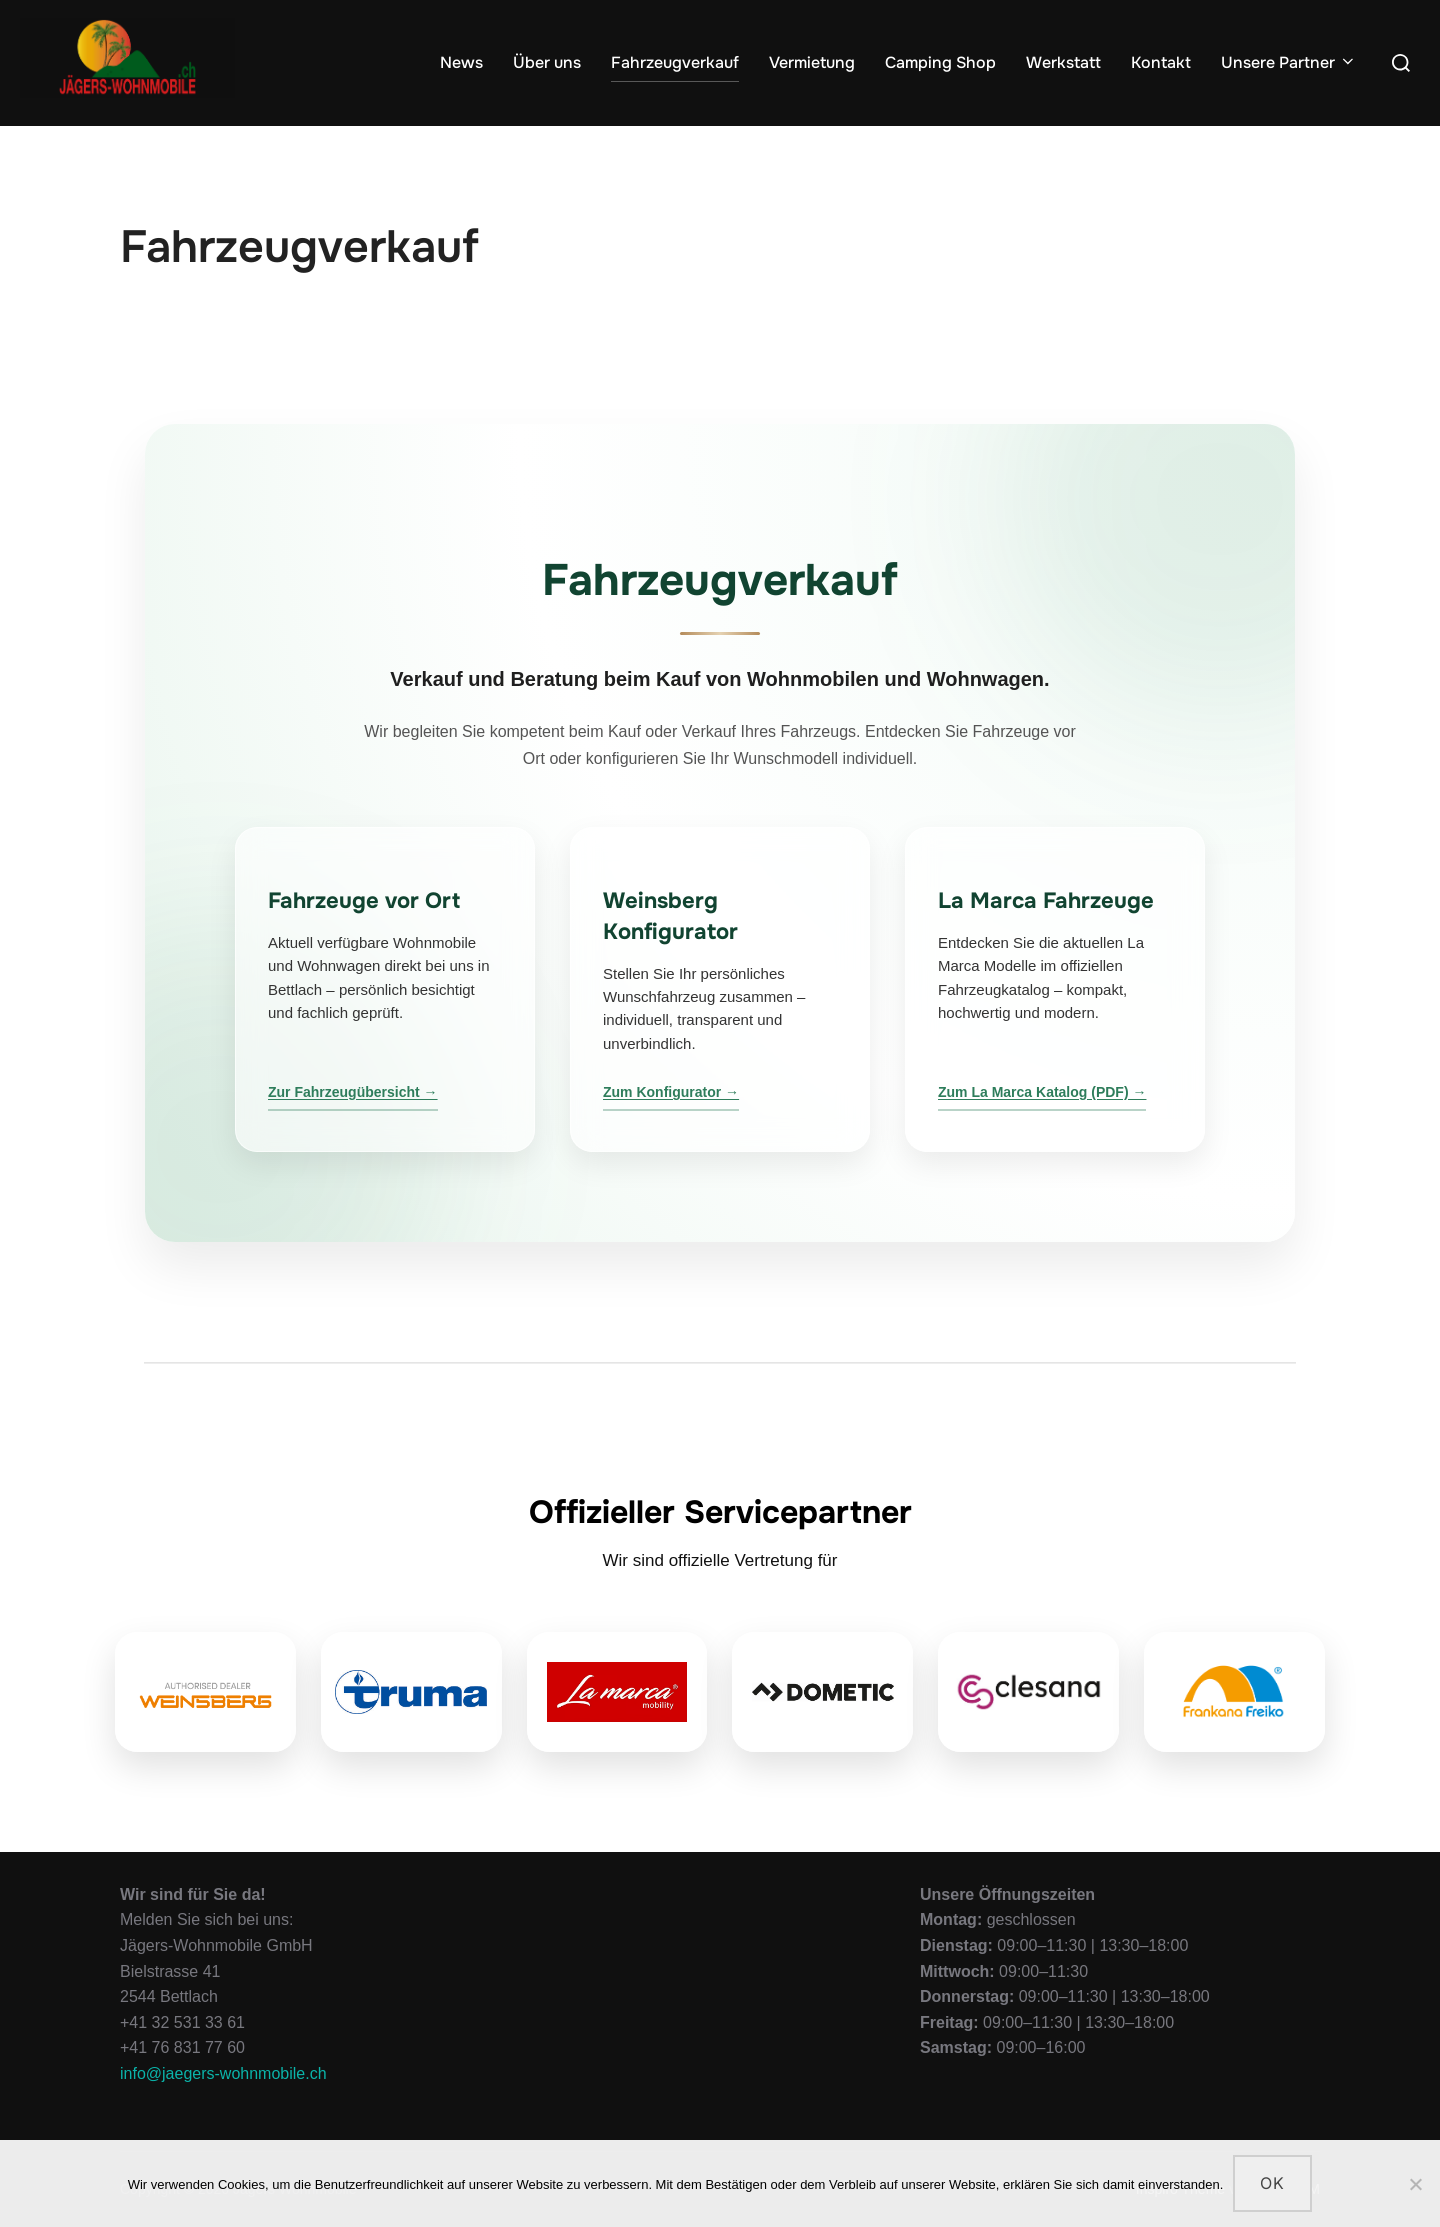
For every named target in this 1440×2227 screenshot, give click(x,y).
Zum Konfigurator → (671, 1092)
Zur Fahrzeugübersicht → (353, 1092)
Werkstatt (1063, 62)
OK (1272, 2183)
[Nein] (1415, 2184)
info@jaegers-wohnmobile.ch (223, 2073)
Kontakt (1161, 62)
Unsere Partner (1289, 62)
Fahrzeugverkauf (675, 62)
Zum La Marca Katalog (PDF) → (1042, 1092)
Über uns (547, 62)
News (461, 62)
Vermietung (812, 62)
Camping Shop (940, 62)
